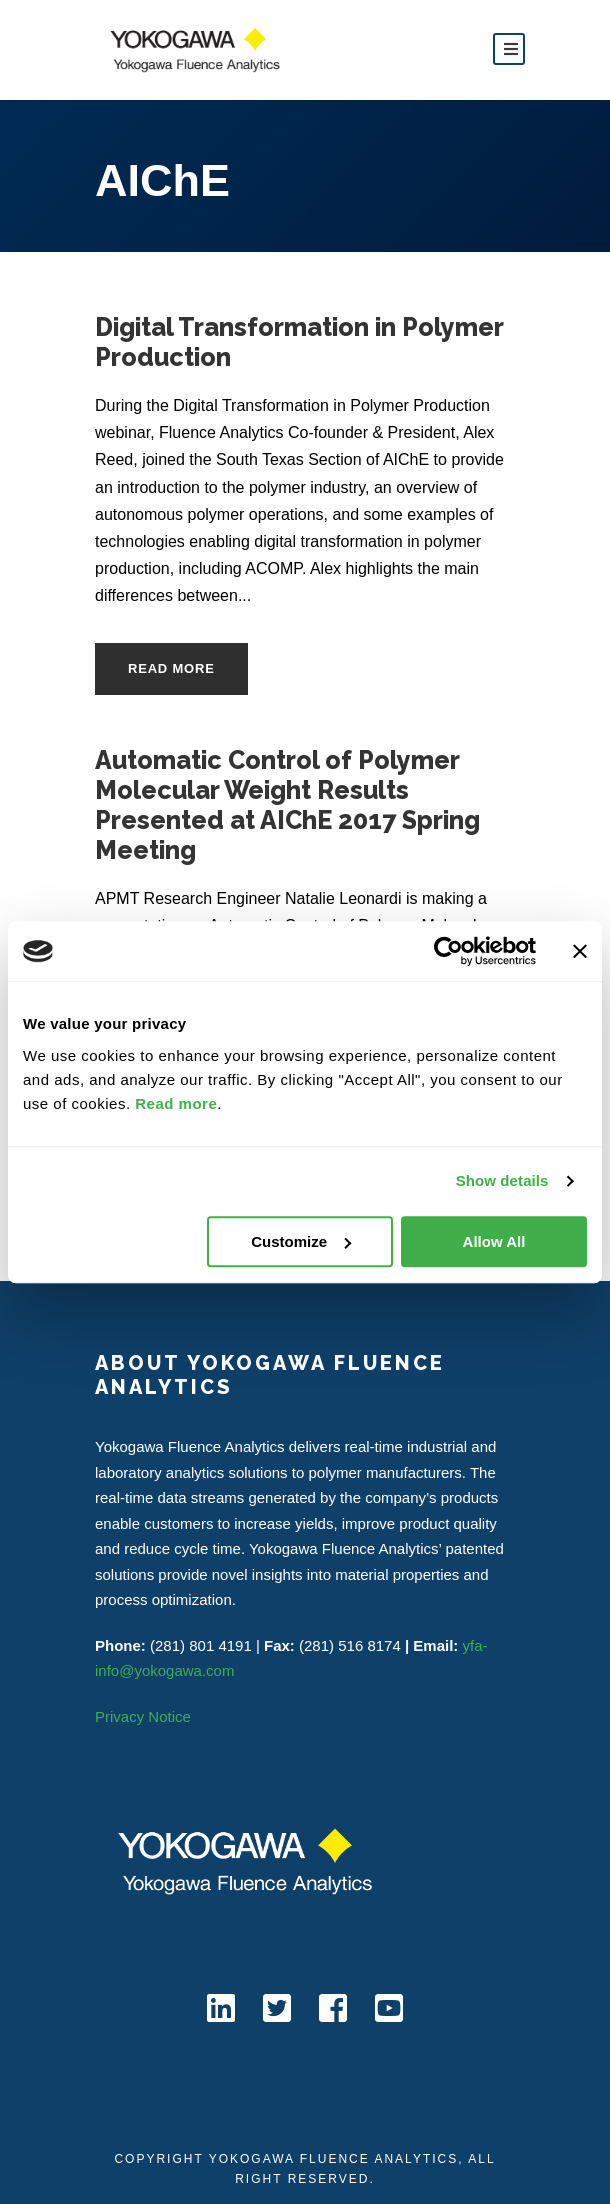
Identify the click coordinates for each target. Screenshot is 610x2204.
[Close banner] (580, 951)
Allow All (494, 1241)
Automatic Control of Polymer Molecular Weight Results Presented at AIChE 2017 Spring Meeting (287, 805)
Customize (301, 1241)
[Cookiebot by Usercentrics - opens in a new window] (448, 951)
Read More (171, 668)
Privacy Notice (143, 1716)
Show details (502, 1180)
